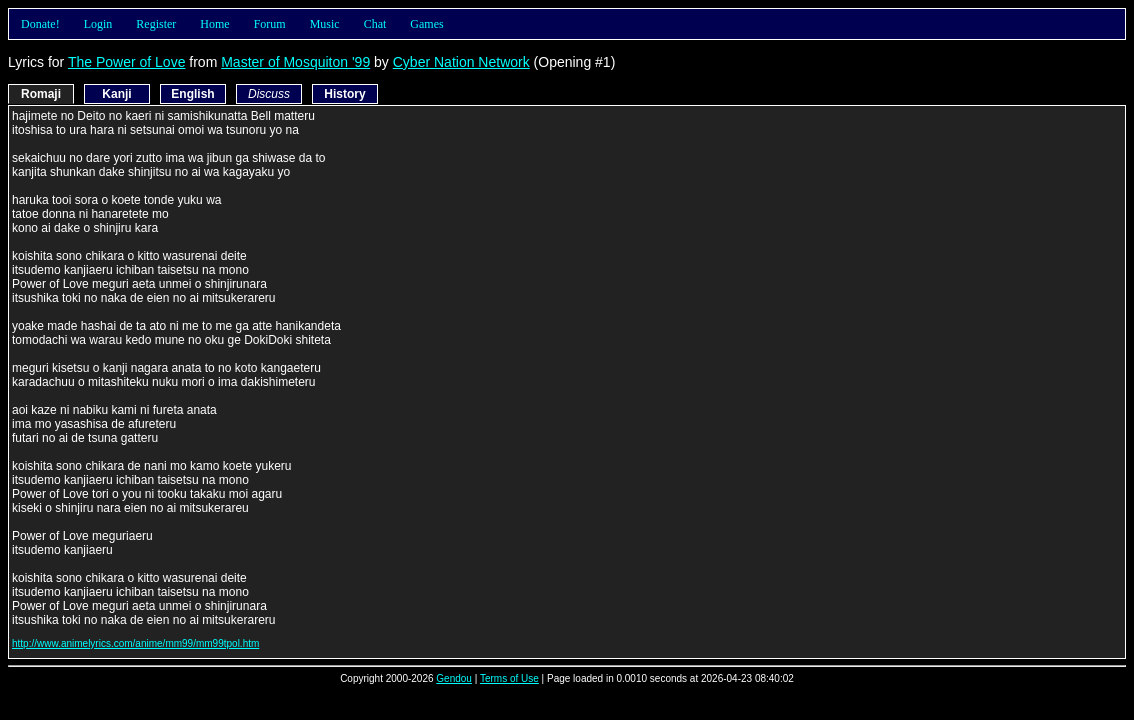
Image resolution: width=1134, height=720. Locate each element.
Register (156, 24)
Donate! (40, 24)
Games (426, 24)
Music (325, 24)
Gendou (454, 678)
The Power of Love (127, 62)
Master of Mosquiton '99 (295, 62)
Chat (375, 24)
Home (214, 24)
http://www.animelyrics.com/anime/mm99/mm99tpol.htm (135, 643)
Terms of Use (509, 678)
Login (98, 24)
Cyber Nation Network (461, 62)
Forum (270, 24)
